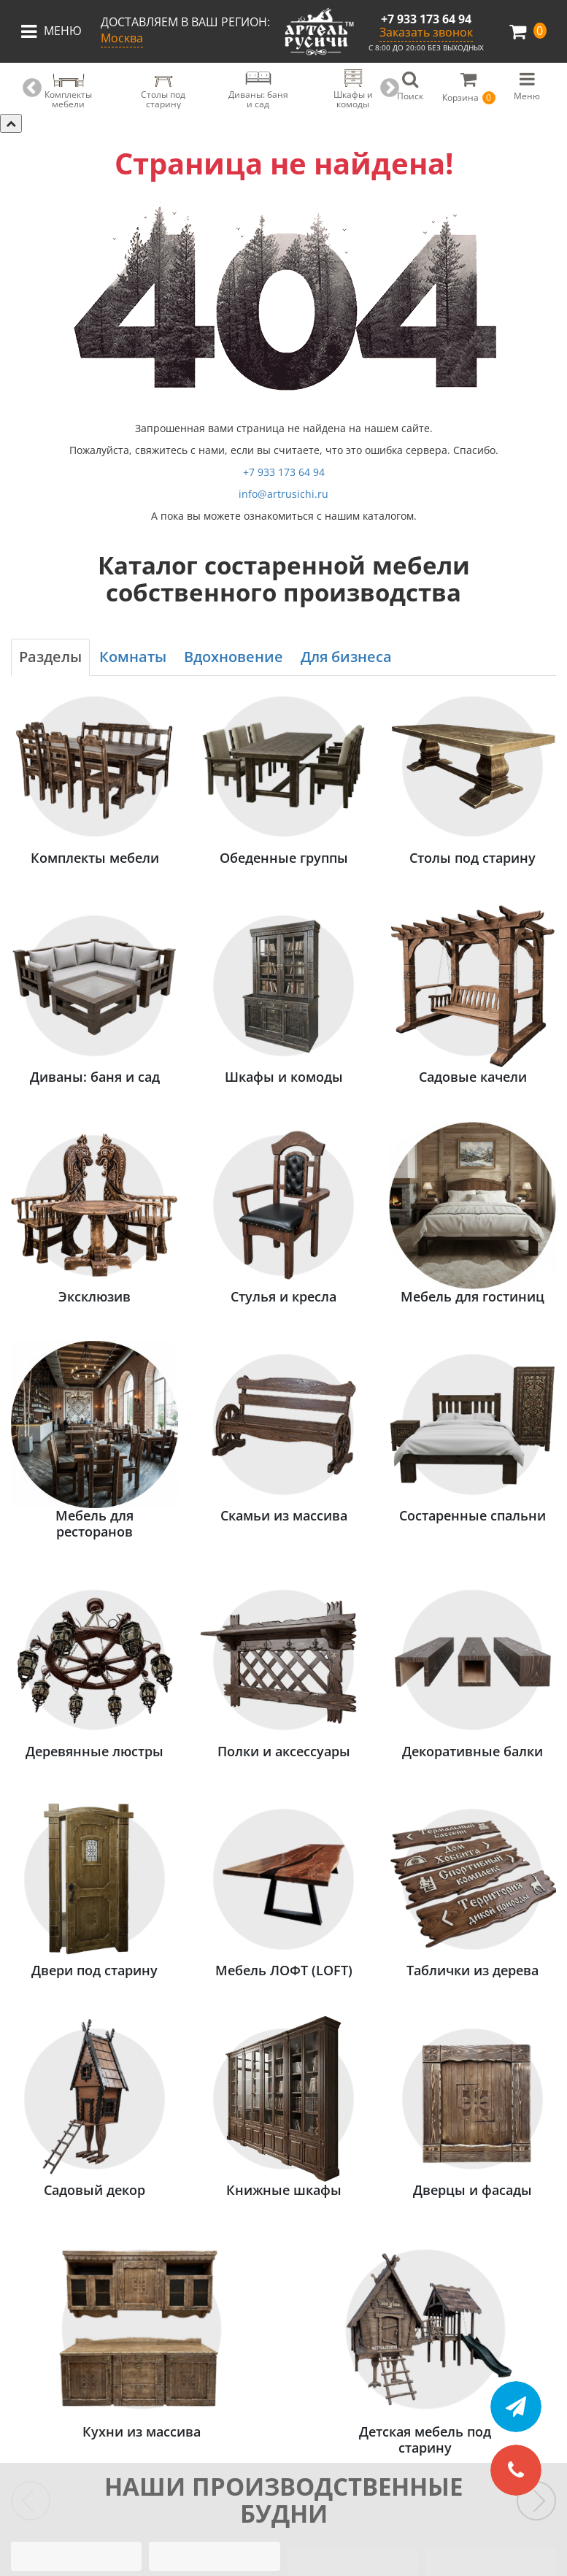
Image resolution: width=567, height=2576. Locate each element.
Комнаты (132, 656)
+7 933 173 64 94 (426, 19)
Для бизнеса (346, 656)
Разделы (50, 656)
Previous (32, 88)
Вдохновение (233, 656)
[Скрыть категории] (11, 123)
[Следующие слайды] (536, 2501)
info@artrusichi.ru (283, 494)
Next (390, 88)
